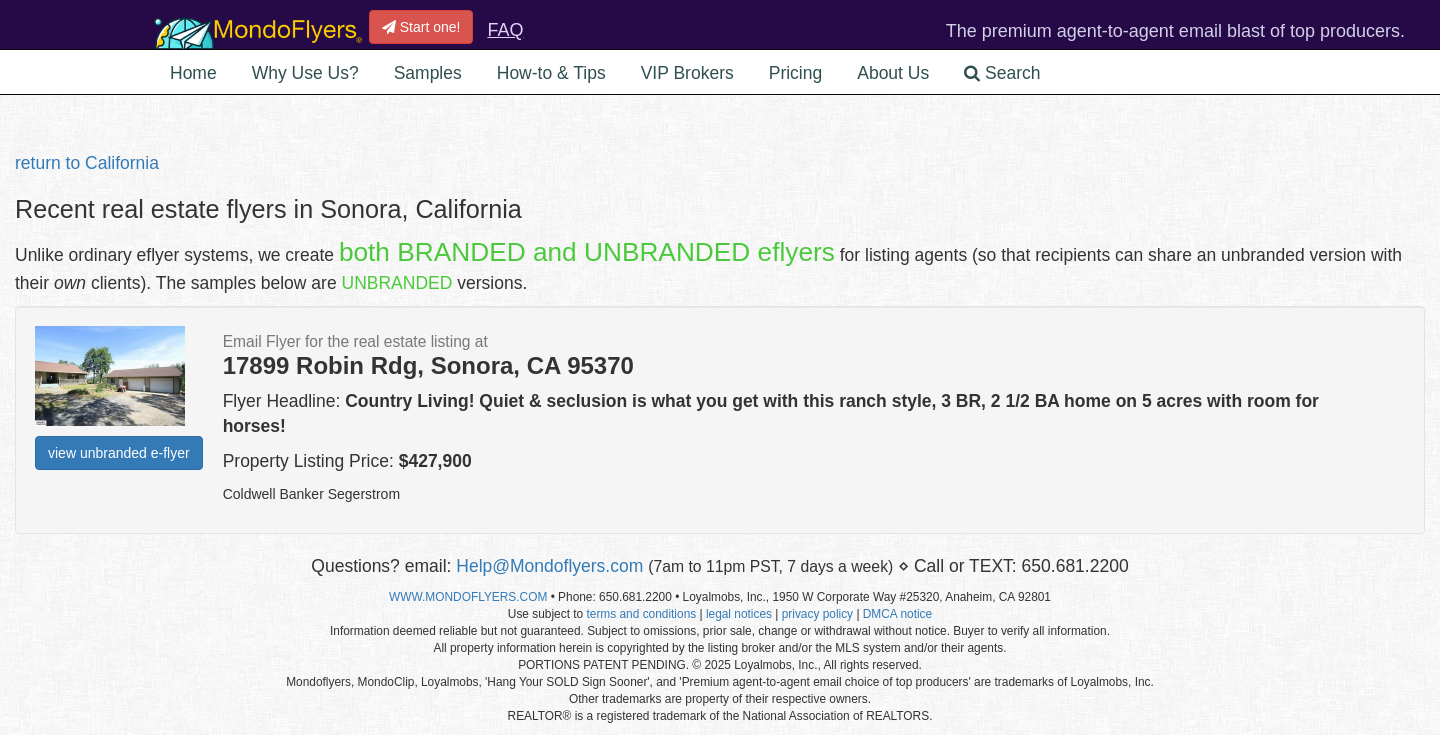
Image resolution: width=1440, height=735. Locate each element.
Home (193, 73)
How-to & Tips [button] (551, 73)
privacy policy (817, 614)
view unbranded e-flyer (119, 453)
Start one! (421, 27)
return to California (87, 163)
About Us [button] (893, 73)
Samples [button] (428, 73)
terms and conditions (641, 614)
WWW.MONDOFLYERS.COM (468, 597)
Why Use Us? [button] (305, 73)
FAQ (505, 30)
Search (1002, 73)
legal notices (739, 614)
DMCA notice (897, 614)
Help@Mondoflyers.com (549, 566)
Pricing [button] (796, 73)
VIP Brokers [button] (687, 73)
